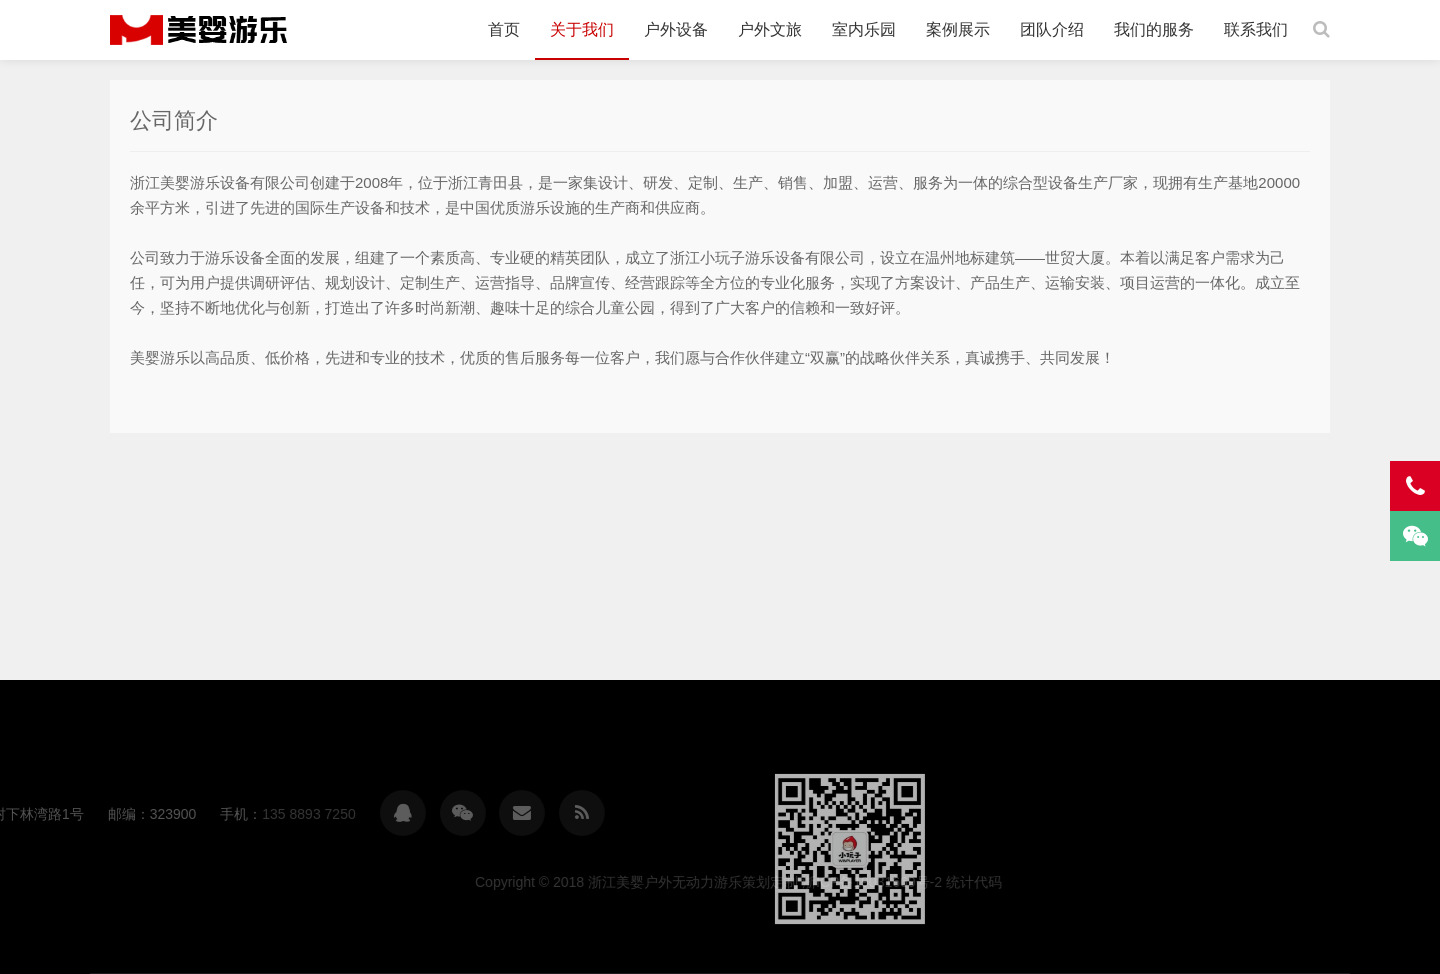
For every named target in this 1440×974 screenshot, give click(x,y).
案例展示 (958, 29)
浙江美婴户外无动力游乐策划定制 (198, 30)
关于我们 (582, 29)
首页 (504, 29)
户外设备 (676, 29)
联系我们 (1256, 29)
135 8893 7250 (70, 814)
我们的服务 (1154, 29)
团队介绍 (1052, 29)
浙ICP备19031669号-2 (1110, 882)
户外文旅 (770, 29)
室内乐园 (864, 29)
